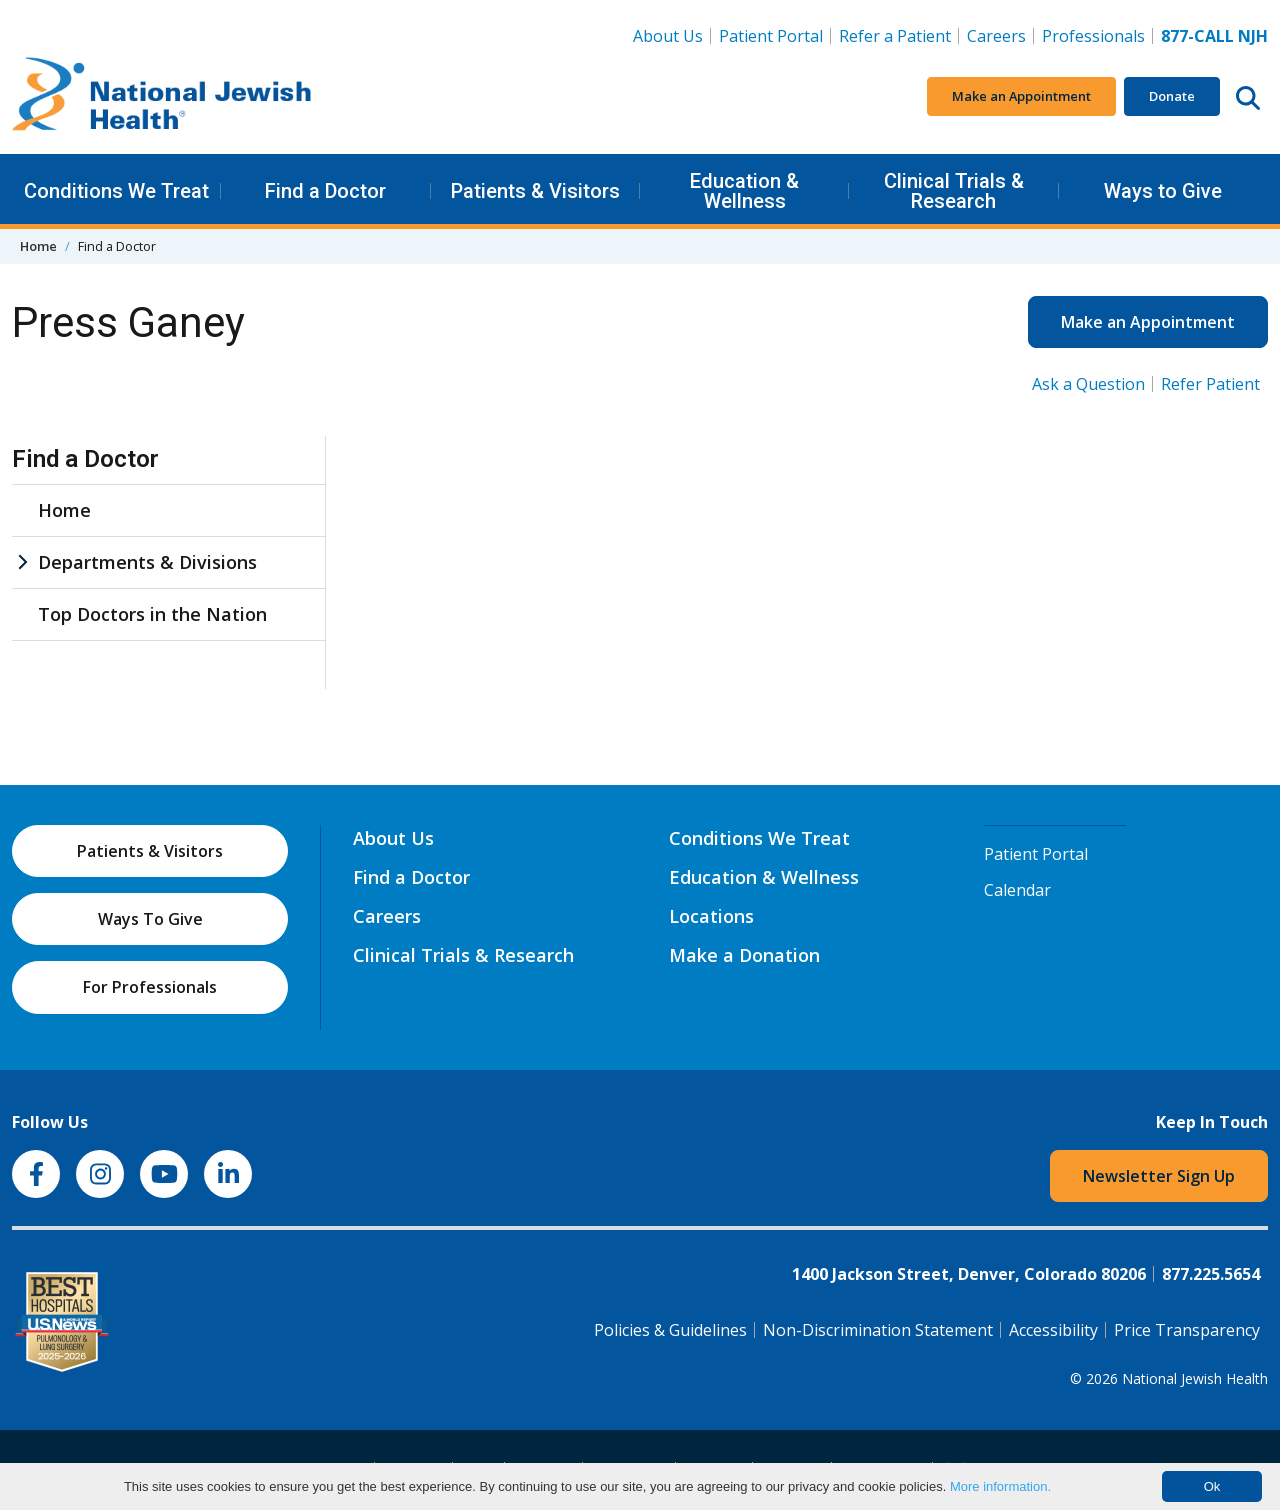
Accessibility (1053, 1330)
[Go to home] (162, 97)
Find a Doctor (325, 191)
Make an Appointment (1021, 96)
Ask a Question (1088, 384)
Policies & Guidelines (670, 1330)
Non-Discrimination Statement (878, 1330)
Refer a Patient (895, 36)
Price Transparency (1187, 1330)
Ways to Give (1163, 191)
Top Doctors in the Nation (152, 614)
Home (38, 246)
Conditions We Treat (116, 191)
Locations (711, 916)
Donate (1172, 96)
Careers (1000, 35)
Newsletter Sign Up (1159, 1176)
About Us (668, 36)
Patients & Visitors (535, 191)
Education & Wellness (744, 191)
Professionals (1093, 36)
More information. (1000, 1486)
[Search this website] (1248, 97)
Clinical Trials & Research (954, 191)
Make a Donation (744, 955)
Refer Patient (1210, 384)
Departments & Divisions (147, 562)
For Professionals (150, 987)
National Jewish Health (1195, 1378)
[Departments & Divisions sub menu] (22, 562)
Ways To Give (150, 919)
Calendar (1017, 890)
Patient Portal (771, 36)
